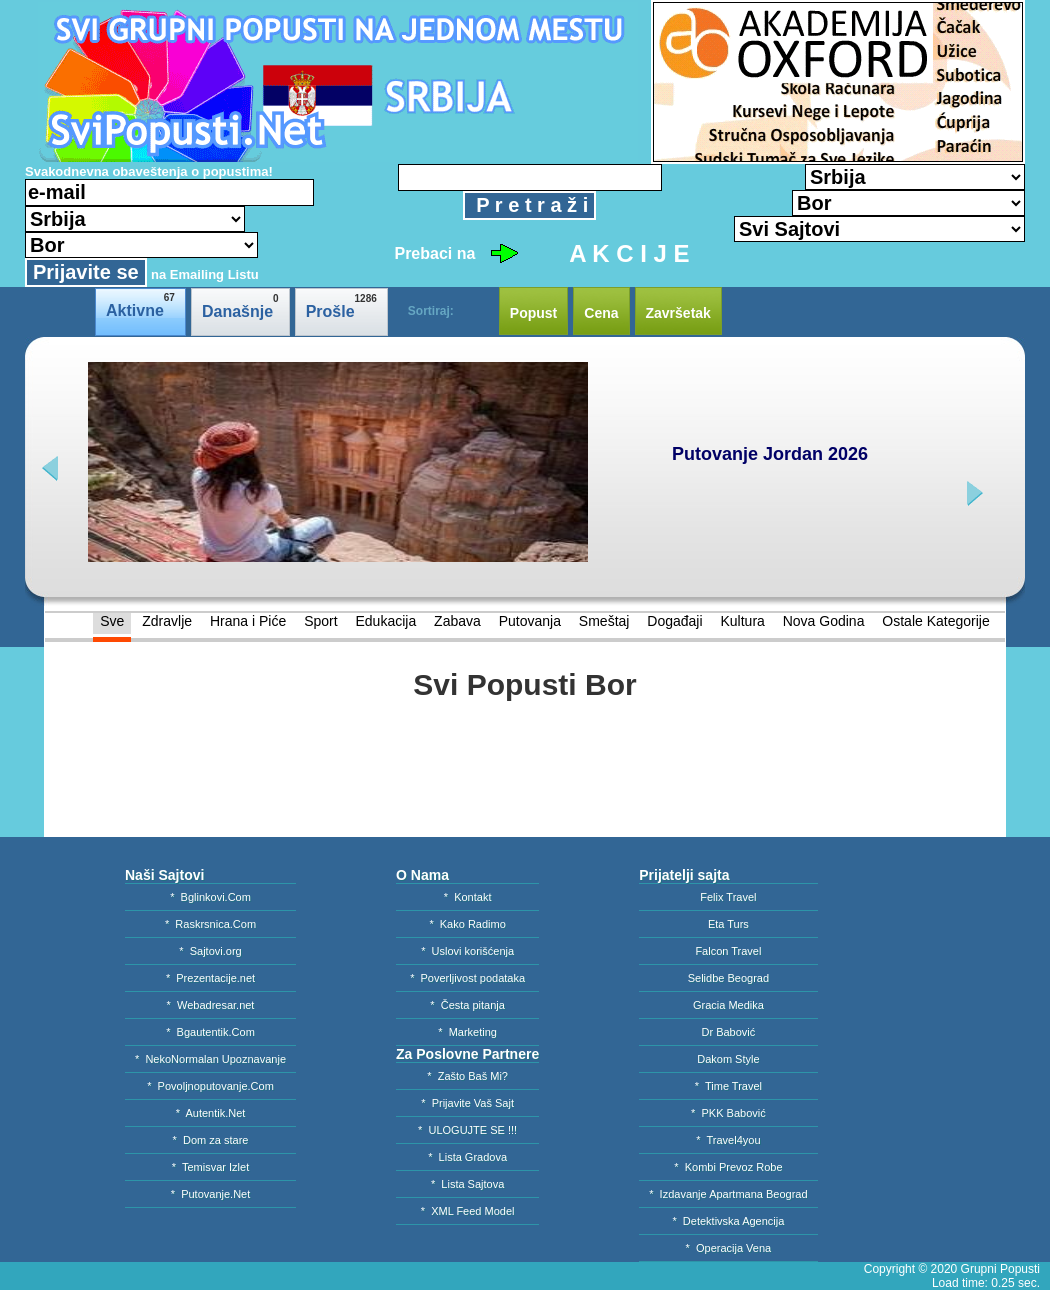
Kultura (742, 621)
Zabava (457, 621)
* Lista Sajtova (467, 1184)
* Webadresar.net (211, 1005)
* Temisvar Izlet (210, 1167)
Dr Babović (729, 1032)
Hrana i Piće (248, 621)
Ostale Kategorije (935, 621)
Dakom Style (728, 1059)
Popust (533, 313)
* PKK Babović (728, 1113)
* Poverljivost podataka (467, 978)
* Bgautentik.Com (210, 1032)
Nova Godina (824, 621)
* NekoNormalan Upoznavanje (210, 1059)
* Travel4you (728, 1140)
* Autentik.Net (211, 1113)
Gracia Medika (728, 1005)
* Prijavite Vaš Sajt (467, 1103)
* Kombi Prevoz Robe (728, 1167)
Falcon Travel (728, 951)
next (972, 493)
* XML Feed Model (468, 1211)
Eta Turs (728, 924)
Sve (112, 621)
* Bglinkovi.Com (210, 897)
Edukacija (385, 621)
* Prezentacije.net (210, 978)
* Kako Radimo (467, 924)
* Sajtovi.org (210, 951)
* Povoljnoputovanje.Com (210, 1086)
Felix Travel (728, 897)
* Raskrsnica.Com (210, 924)
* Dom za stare (211, 1140)
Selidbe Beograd (728, 978)
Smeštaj (604, 621)
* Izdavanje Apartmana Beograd (728, 1194)
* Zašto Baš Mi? (467, 1076)
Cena (601, 313)
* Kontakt (468, 897)
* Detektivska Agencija (728, 1221)
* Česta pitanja (467, 1005)
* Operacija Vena (729, 1248)
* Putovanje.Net (211, 1194)
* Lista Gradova (467, 1157)
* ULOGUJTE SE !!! (467, 1130)
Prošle (341, 306)
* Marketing (467, 1032)
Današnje (240, 306)
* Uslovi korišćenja (467, 951)
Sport (320, 621)
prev (52, 468)
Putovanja (530, 621)
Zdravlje (167, 621)
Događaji (674, 621)
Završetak (678, 313)
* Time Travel (728, 1086)
